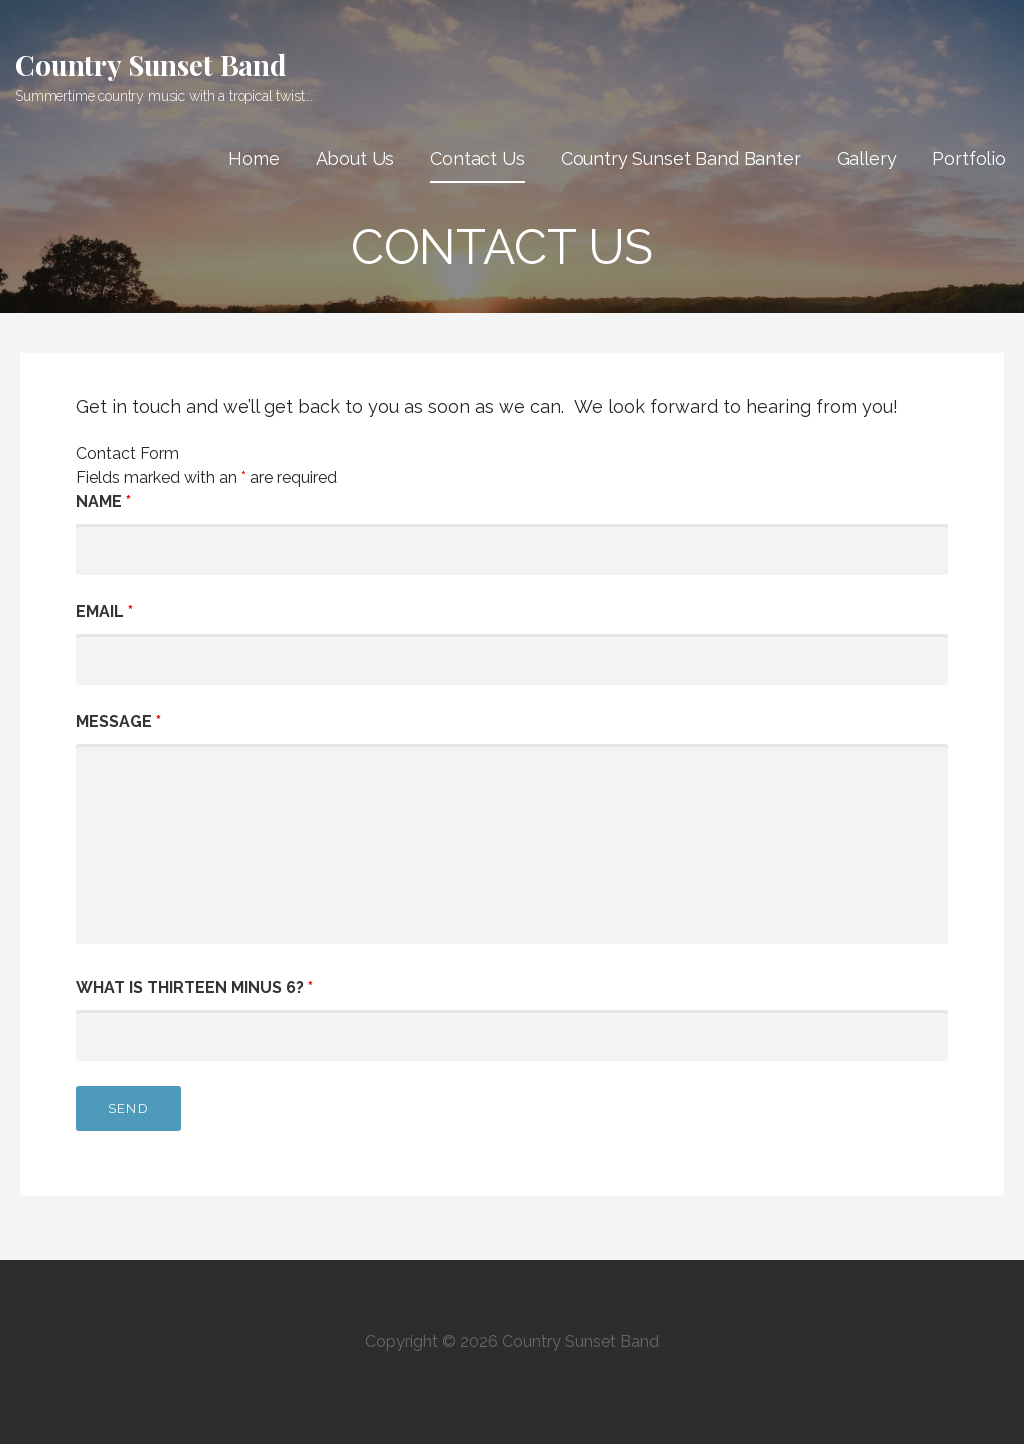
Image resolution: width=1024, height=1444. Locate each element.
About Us (355, 158)
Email (104, 611)
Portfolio (969, 158)
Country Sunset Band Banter (681, 158)
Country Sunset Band (151, 64)
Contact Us (477, 158)
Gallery (867, 158)
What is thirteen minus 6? (194, 987)
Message (118, 721)
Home (253, 158)
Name (103, 501)
